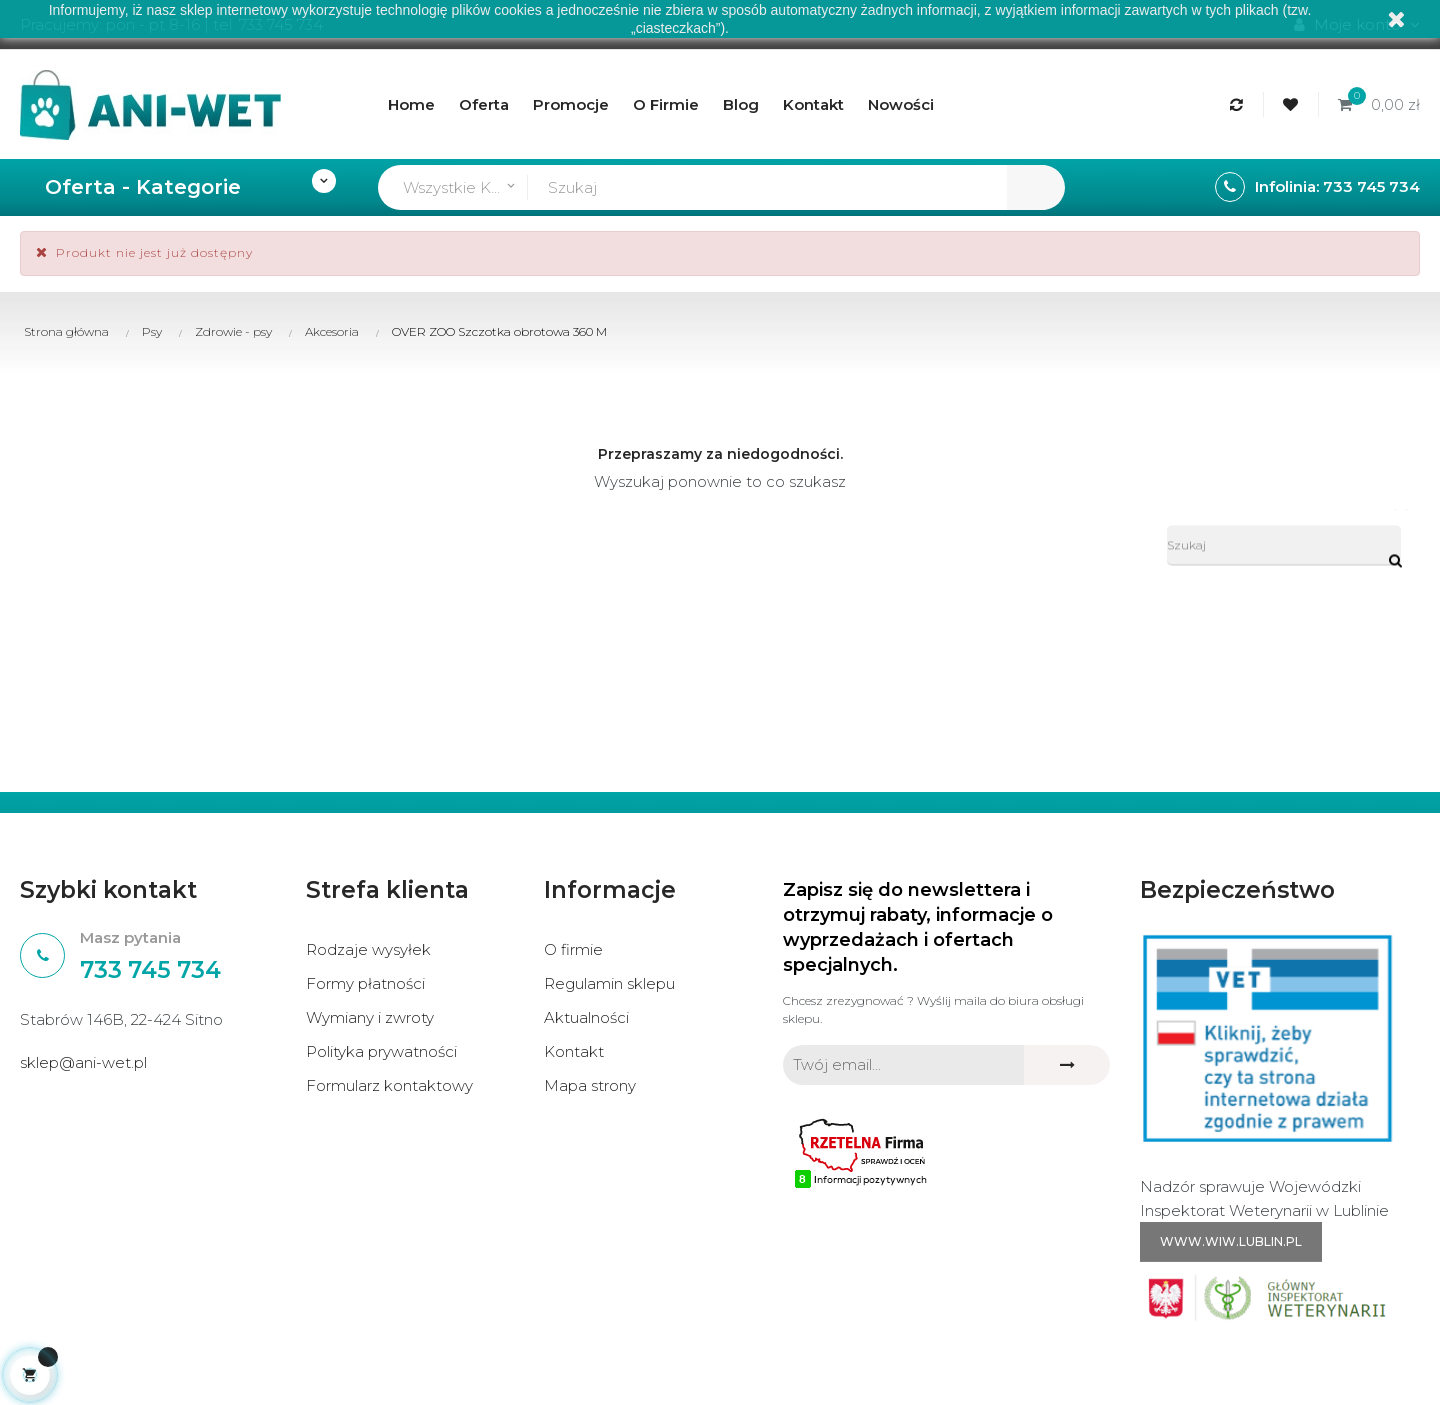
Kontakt (574, 1051)
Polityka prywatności (381, 1051)
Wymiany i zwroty (370, 1017)
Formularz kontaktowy (389, 1085)
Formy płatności (365, 983)
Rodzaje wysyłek (368, 949)
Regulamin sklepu (609, 983)
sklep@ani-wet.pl (83, 1062)
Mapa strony (590, 1085)
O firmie (573, 949)
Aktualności (586, 1017)
